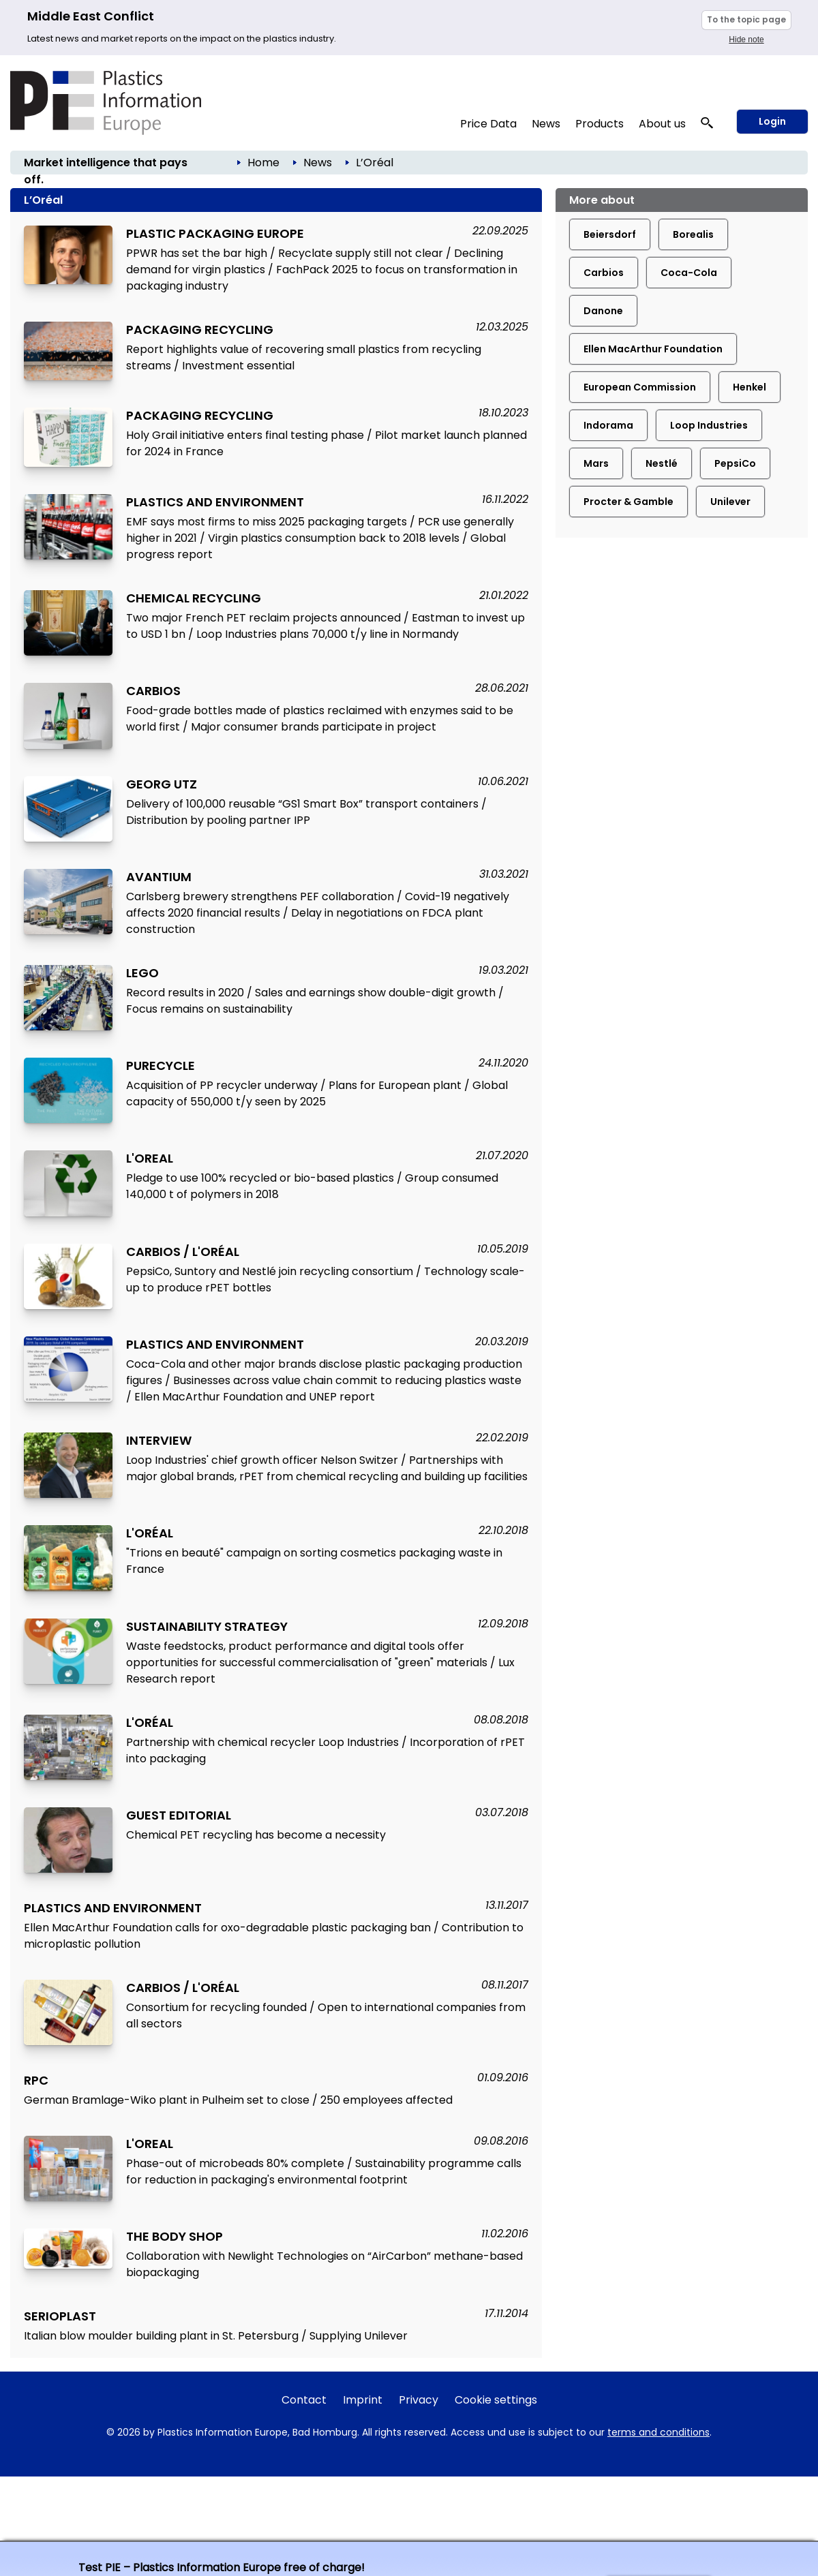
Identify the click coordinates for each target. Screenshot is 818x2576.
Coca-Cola (689, 272)
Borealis (693, 234)
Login (772, 121)
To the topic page (746, 19)
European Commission (640, 387)
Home (263, 162)
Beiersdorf (610, 234)
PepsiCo (735, 463)
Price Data (488, 124)
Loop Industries (709, 425)
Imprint (362, 2400)
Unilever (730, 501)
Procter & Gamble (628, 501)
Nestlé (662, 463)
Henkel (749, 387)
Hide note (746, 39)
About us (662, 124)
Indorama (608, 425)
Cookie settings (496, 2400)
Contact (304, 2400)
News (546, 124)
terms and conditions (658, 2432)
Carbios (604, 272)
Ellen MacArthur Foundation (653, 349)
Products (599, 124)
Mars (596, 463)
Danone (603, 311)
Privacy (418, 2400)
